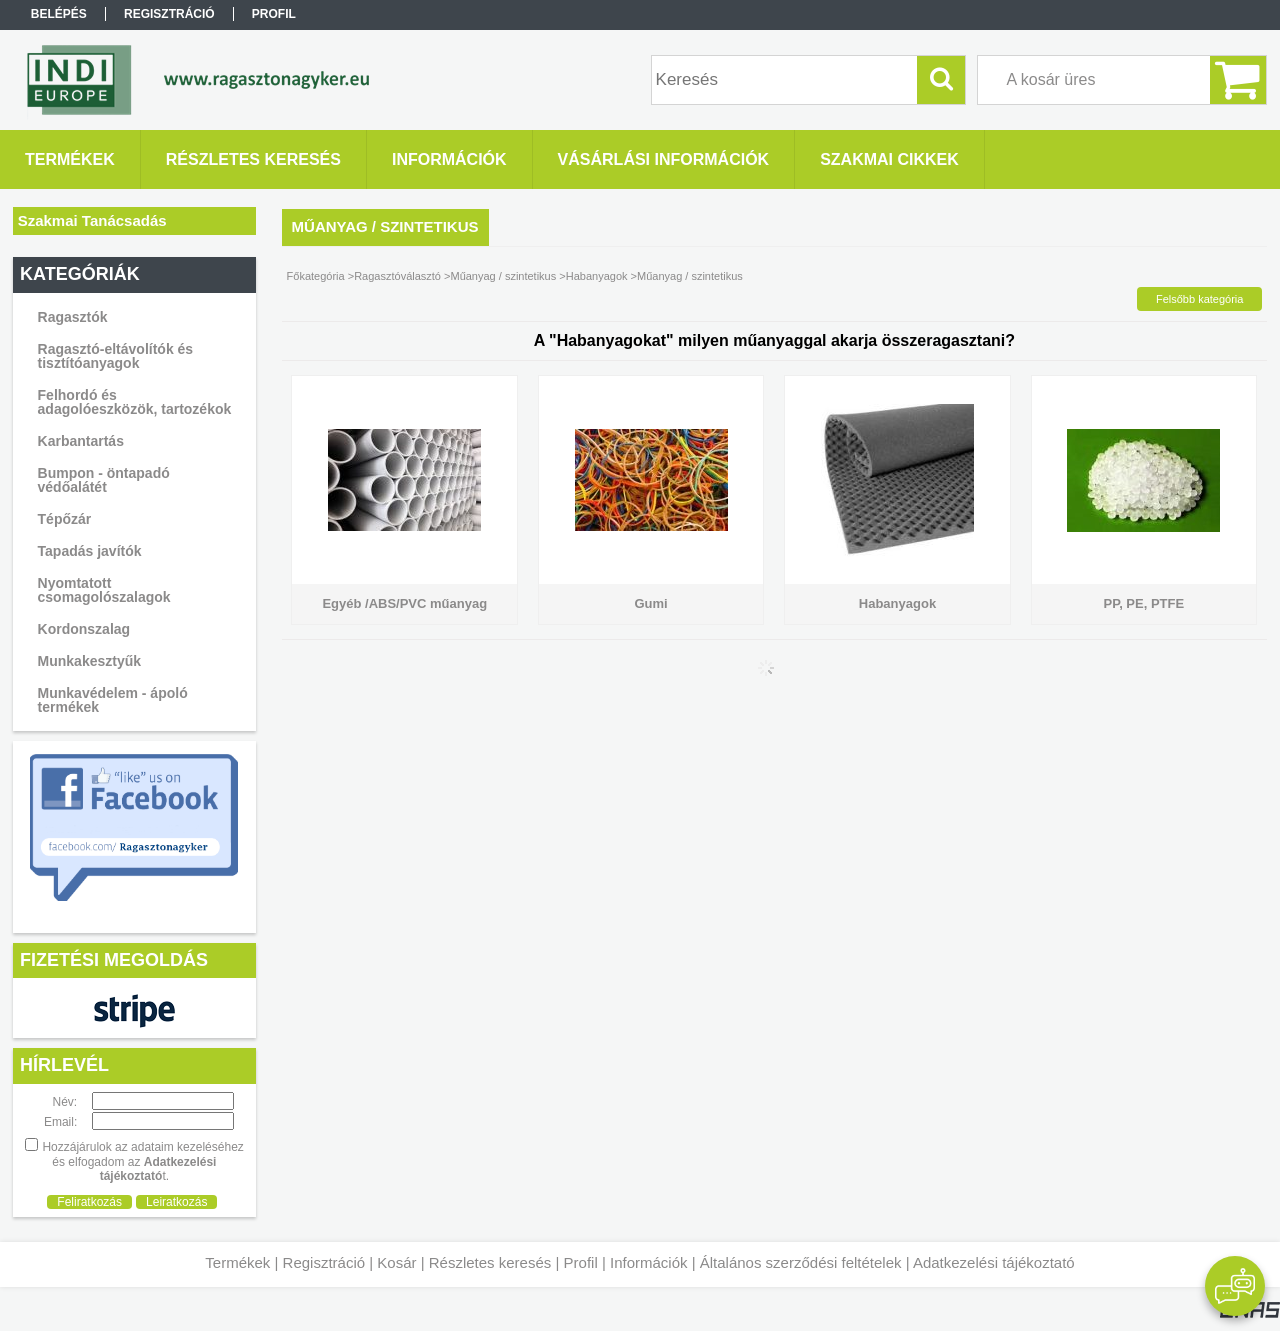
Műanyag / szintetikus (503, 276)
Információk (649, 1262)
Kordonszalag (84, 629)
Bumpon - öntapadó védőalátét (104, 480)
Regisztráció (324, 1262)
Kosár (396, 1262)
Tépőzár (65, 519)
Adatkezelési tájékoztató (994, 1262)
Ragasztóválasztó (397, 276)
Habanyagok (597, 276)
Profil (581, 1262)
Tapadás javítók (90, 551)
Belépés (59, 14)
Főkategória (316, 276)
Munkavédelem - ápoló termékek (113, 700)
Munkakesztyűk (89, 661)
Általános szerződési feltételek (801, 1262)
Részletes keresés (490, 1262)
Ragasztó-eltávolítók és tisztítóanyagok (116, 356)
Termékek (237, 1262)
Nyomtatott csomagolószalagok (104, 590)
